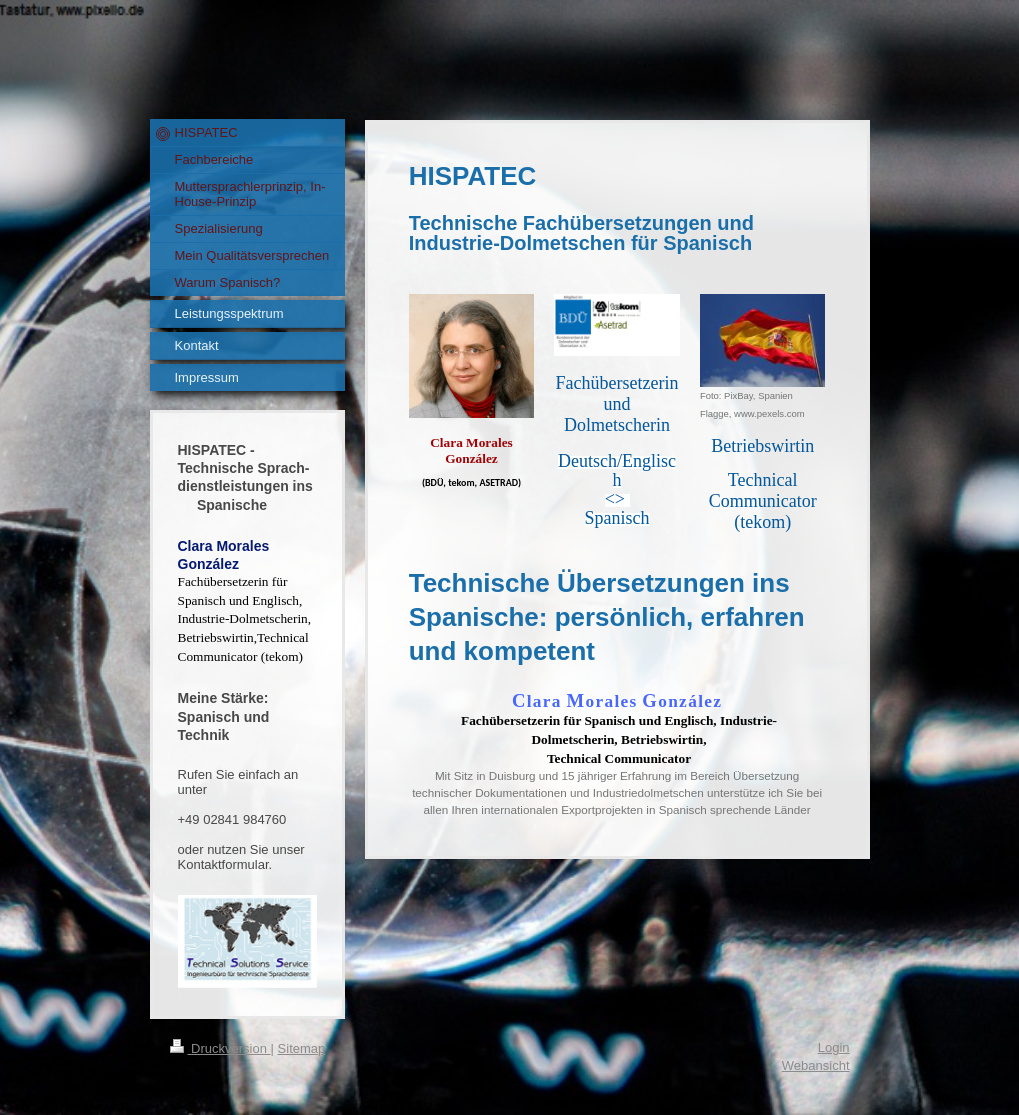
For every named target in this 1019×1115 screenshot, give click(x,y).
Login (834, 1047)
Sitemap (302, 1048)
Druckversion (220, 1048)
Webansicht (816, 1065)
